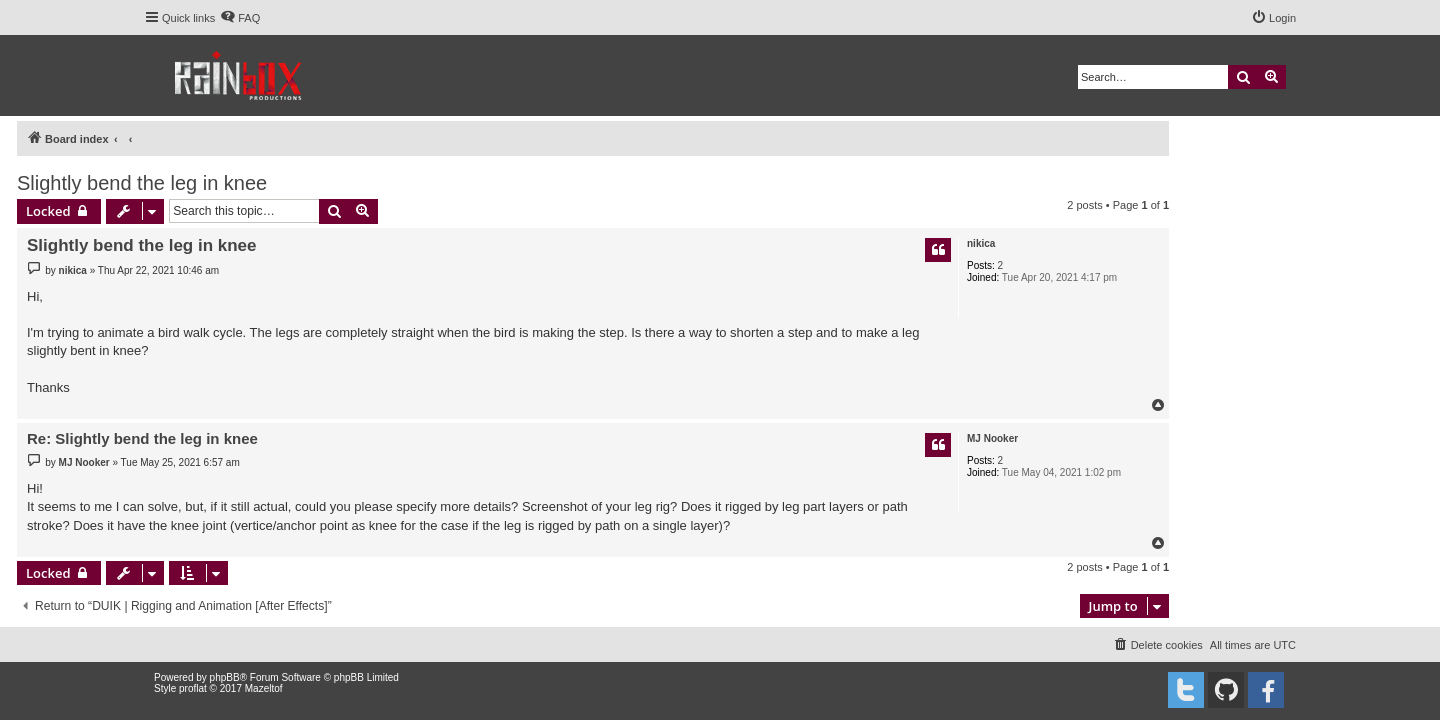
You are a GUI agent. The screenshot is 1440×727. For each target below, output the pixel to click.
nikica (981, 243)
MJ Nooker (992, 438)
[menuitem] (240, 18)
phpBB (225, 677)
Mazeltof (264, 688)
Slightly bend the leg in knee (142, 183)
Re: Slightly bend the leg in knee (142, 438)
